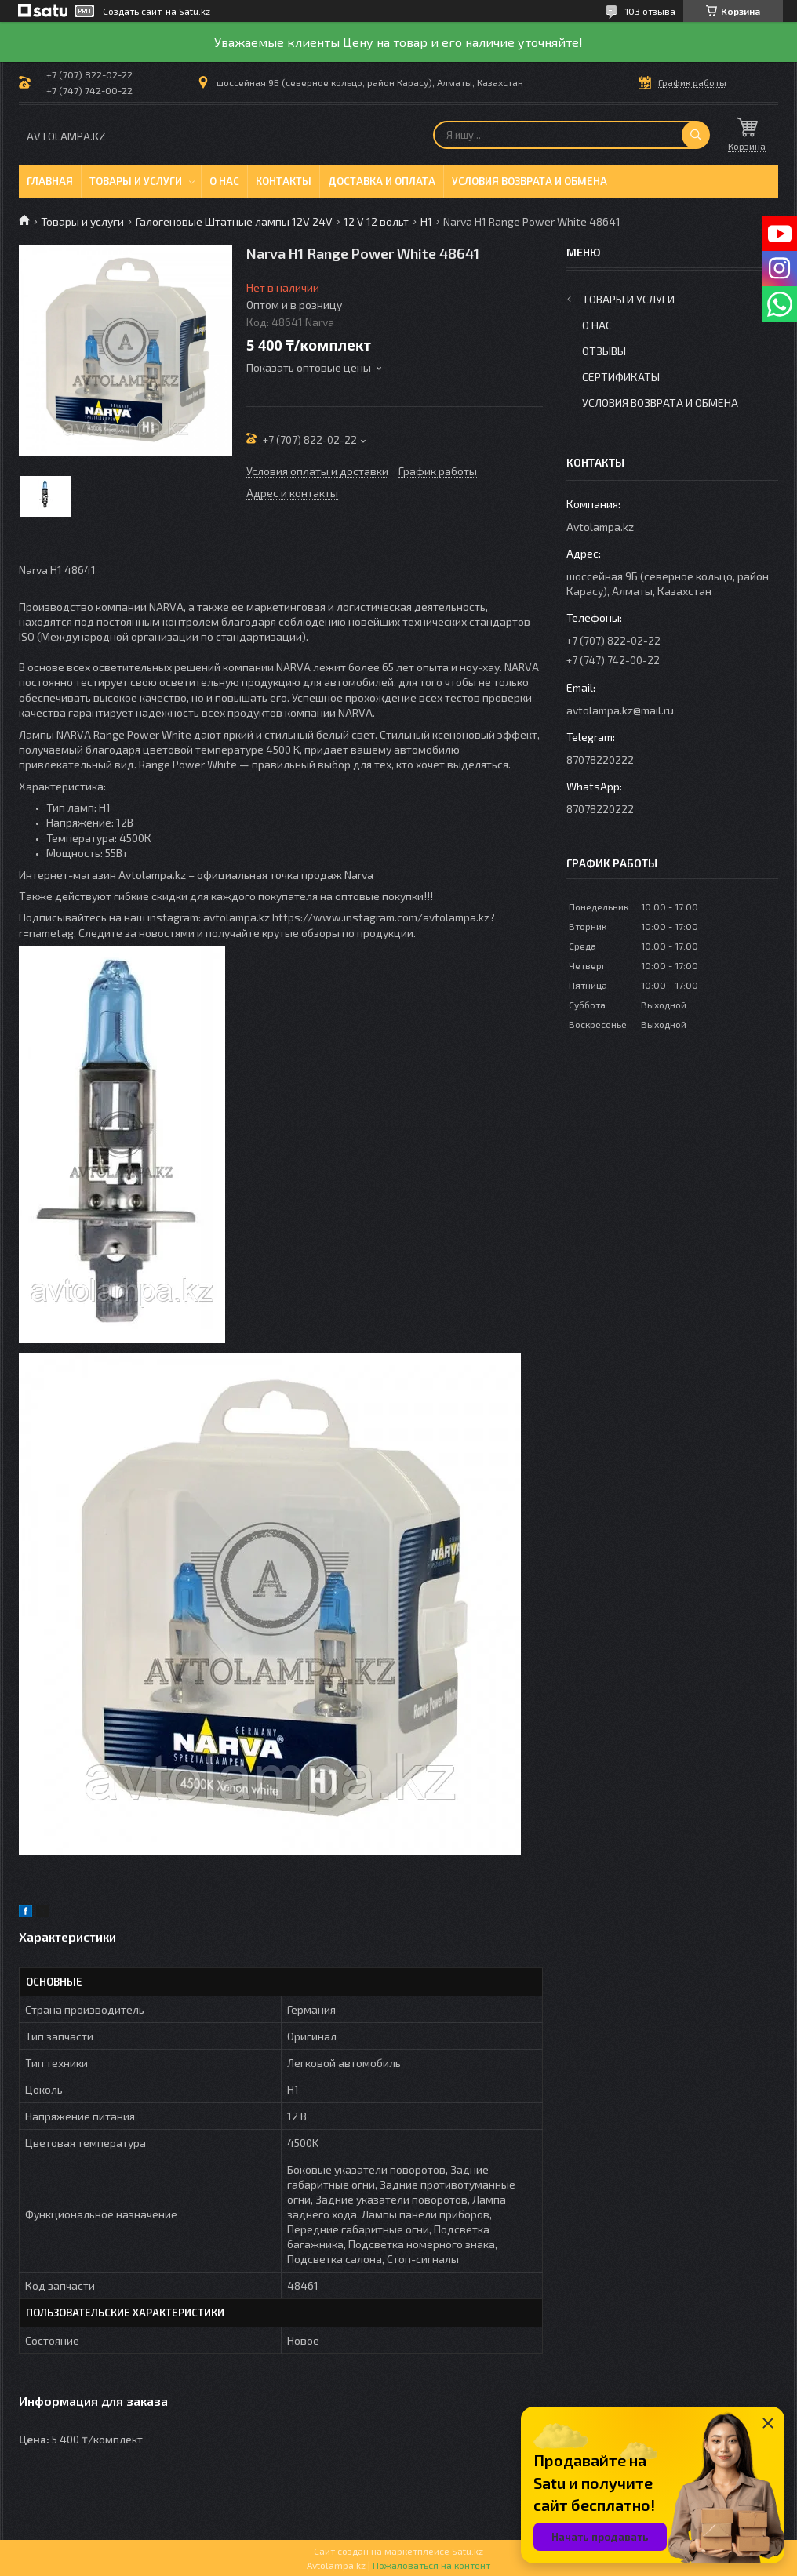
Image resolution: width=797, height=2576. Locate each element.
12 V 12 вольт (376, 221)
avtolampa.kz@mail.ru (620, 710)
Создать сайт (132, 10)
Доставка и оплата (381, 181)
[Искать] (696, 135)
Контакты (283, 181)
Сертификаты (621, 376)
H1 (426, 221)
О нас (224, 181)
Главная (50, 181)
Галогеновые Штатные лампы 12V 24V (234, 221)
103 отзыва (649, 10)
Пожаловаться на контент (431, 2565)
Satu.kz (467, 2550)
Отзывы (604, 351)
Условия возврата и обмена (529, 181)
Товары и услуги (135, 181)
